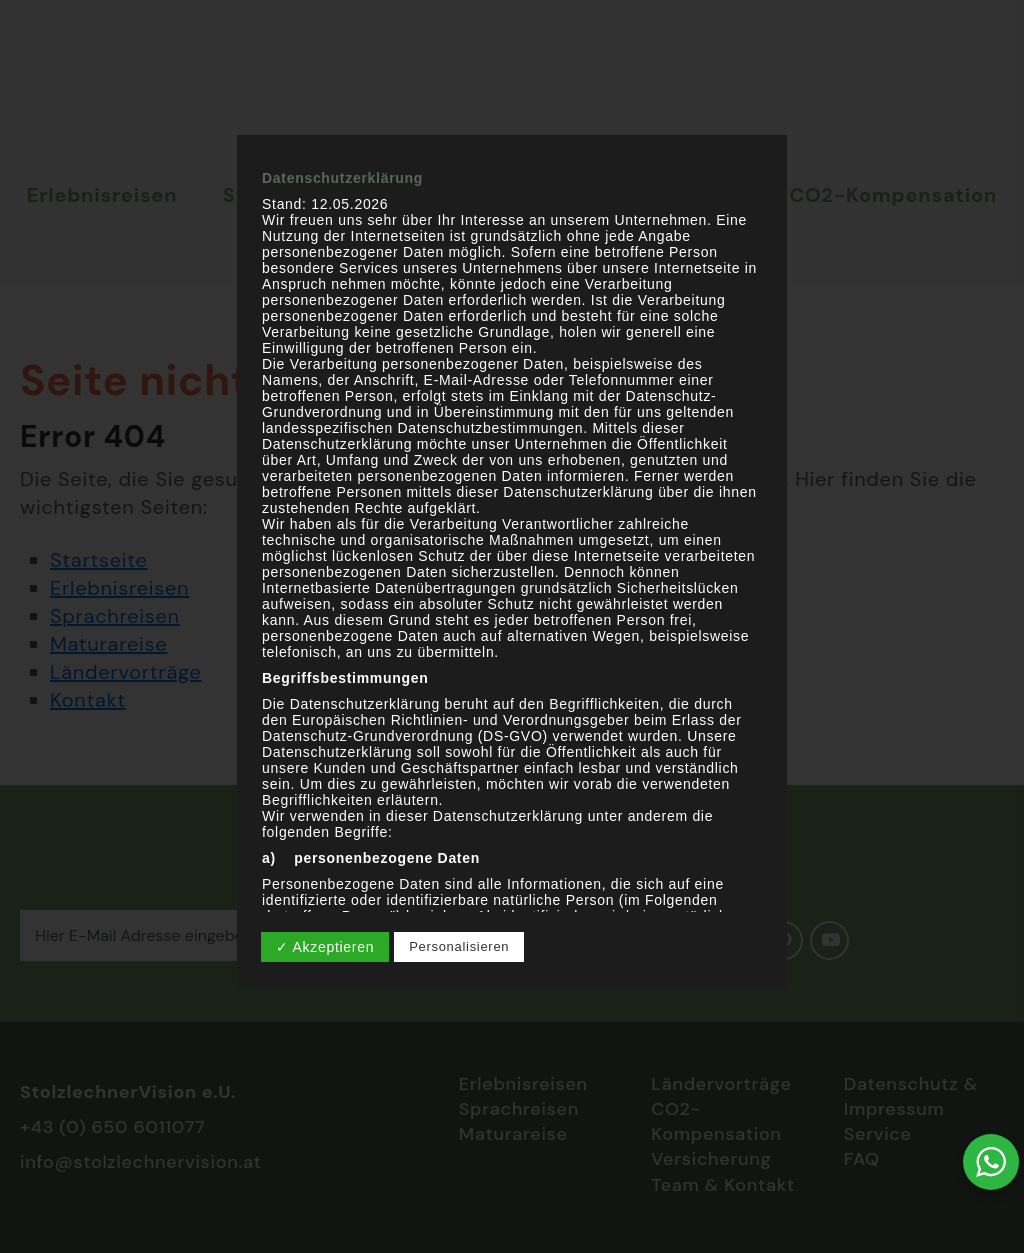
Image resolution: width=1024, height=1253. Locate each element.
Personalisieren (459, 946)
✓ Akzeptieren (325, 947)
